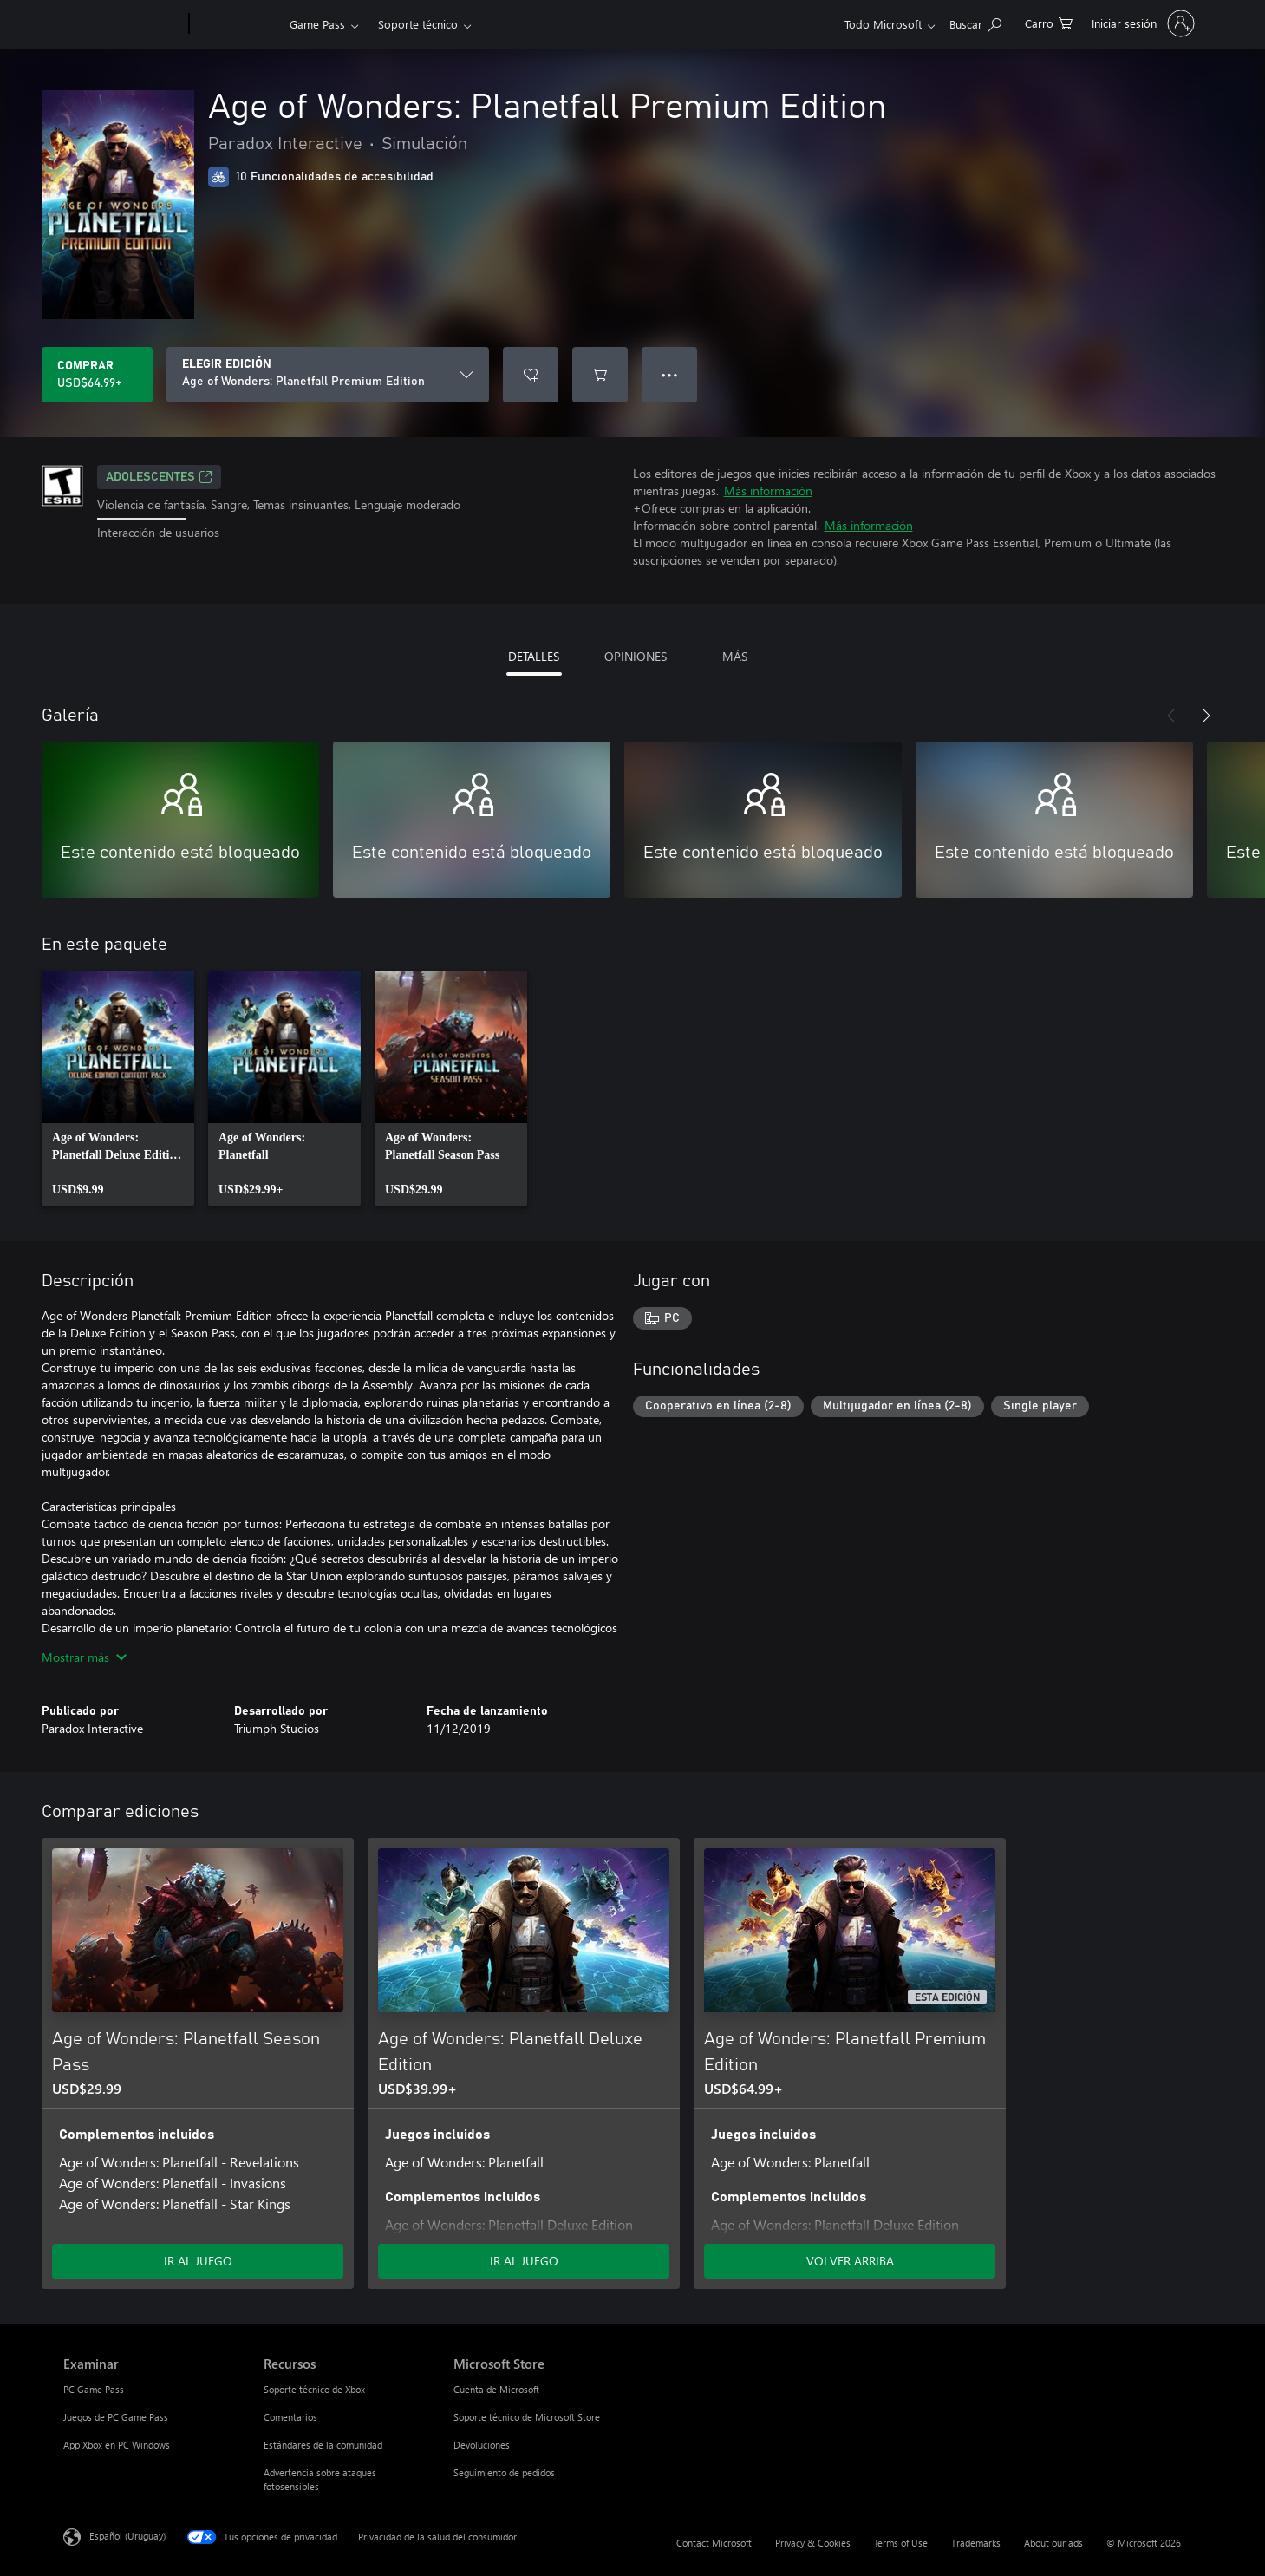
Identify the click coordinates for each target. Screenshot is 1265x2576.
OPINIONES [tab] (635, 656)
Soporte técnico (418, 23)
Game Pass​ (317, 23)
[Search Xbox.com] (975, 22)
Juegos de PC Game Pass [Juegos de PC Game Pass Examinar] (115, 2416)
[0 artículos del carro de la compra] (1049, 22)
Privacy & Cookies (813, 2542)
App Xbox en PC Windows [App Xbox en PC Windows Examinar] (116, 2444)
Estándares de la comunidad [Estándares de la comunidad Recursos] (323, 2444)
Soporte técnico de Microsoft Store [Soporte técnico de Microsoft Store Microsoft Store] (526, 2416)
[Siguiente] (1206, 715)
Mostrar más (84, 1657)
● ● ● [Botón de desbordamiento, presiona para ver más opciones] (670, 374)
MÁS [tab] (734, 656)
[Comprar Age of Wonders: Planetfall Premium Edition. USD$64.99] (97, 374)
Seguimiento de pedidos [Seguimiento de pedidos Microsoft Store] (504, 2472)
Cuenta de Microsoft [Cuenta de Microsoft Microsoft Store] (496, 2389)
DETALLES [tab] (533, 656)
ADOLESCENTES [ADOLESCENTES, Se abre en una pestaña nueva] (159, 477)
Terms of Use (901, 2542)
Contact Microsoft (714, 2542)
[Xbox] (237, 24)
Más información (768, 490)
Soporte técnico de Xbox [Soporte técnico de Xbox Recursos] (314, 2389)
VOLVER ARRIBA (850, 2260)
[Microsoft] (122, 24)
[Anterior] (1171, 715)
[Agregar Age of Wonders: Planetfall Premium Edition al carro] (600, 374)
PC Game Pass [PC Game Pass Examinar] (93, 2389)
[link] (118, 1088)
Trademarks (976, 2542)
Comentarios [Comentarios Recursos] (290, 2416)
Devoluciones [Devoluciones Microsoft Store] (481, 2444)
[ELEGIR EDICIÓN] (327, 374)
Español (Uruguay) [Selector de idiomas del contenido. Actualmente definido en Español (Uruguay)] (127, 2535)
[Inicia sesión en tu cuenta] (1141, 23)
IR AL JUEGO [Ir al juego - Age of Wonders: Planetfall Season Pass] (198, 2260)
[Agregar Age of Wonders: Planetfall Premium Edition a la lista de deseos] (530, 374)
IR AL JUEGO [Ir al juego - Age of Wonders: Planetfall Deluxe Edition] (524, 2260)
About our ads (1053, 2542)
